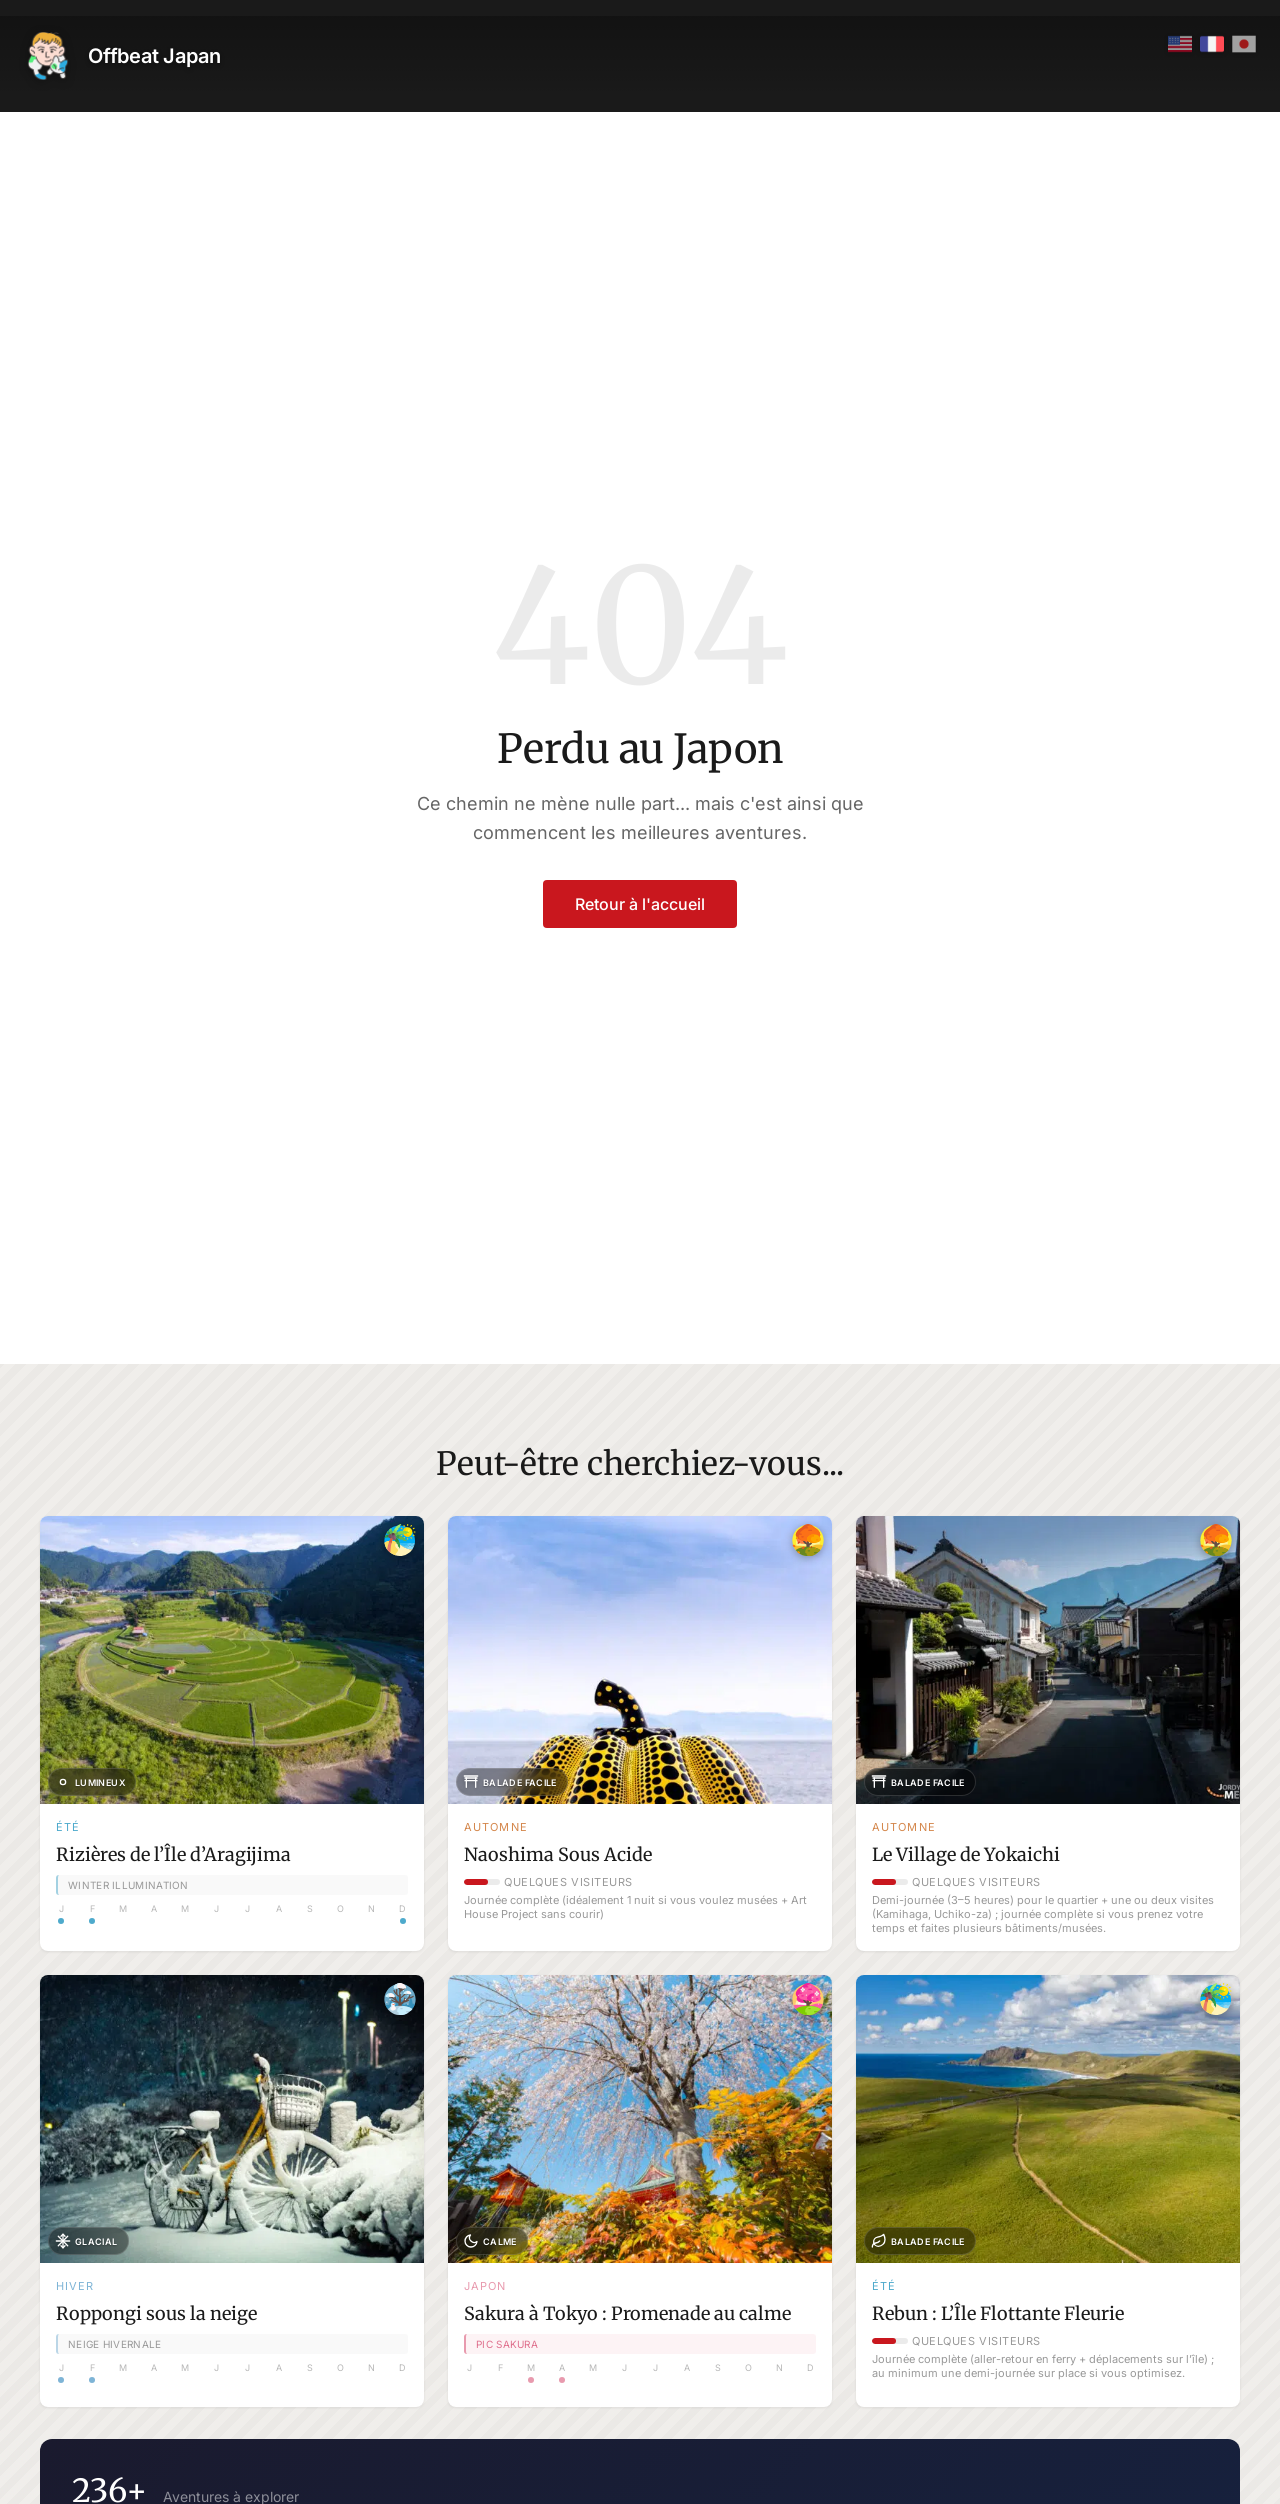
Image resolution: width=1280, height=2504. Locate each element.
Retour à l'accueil (640, 904)
